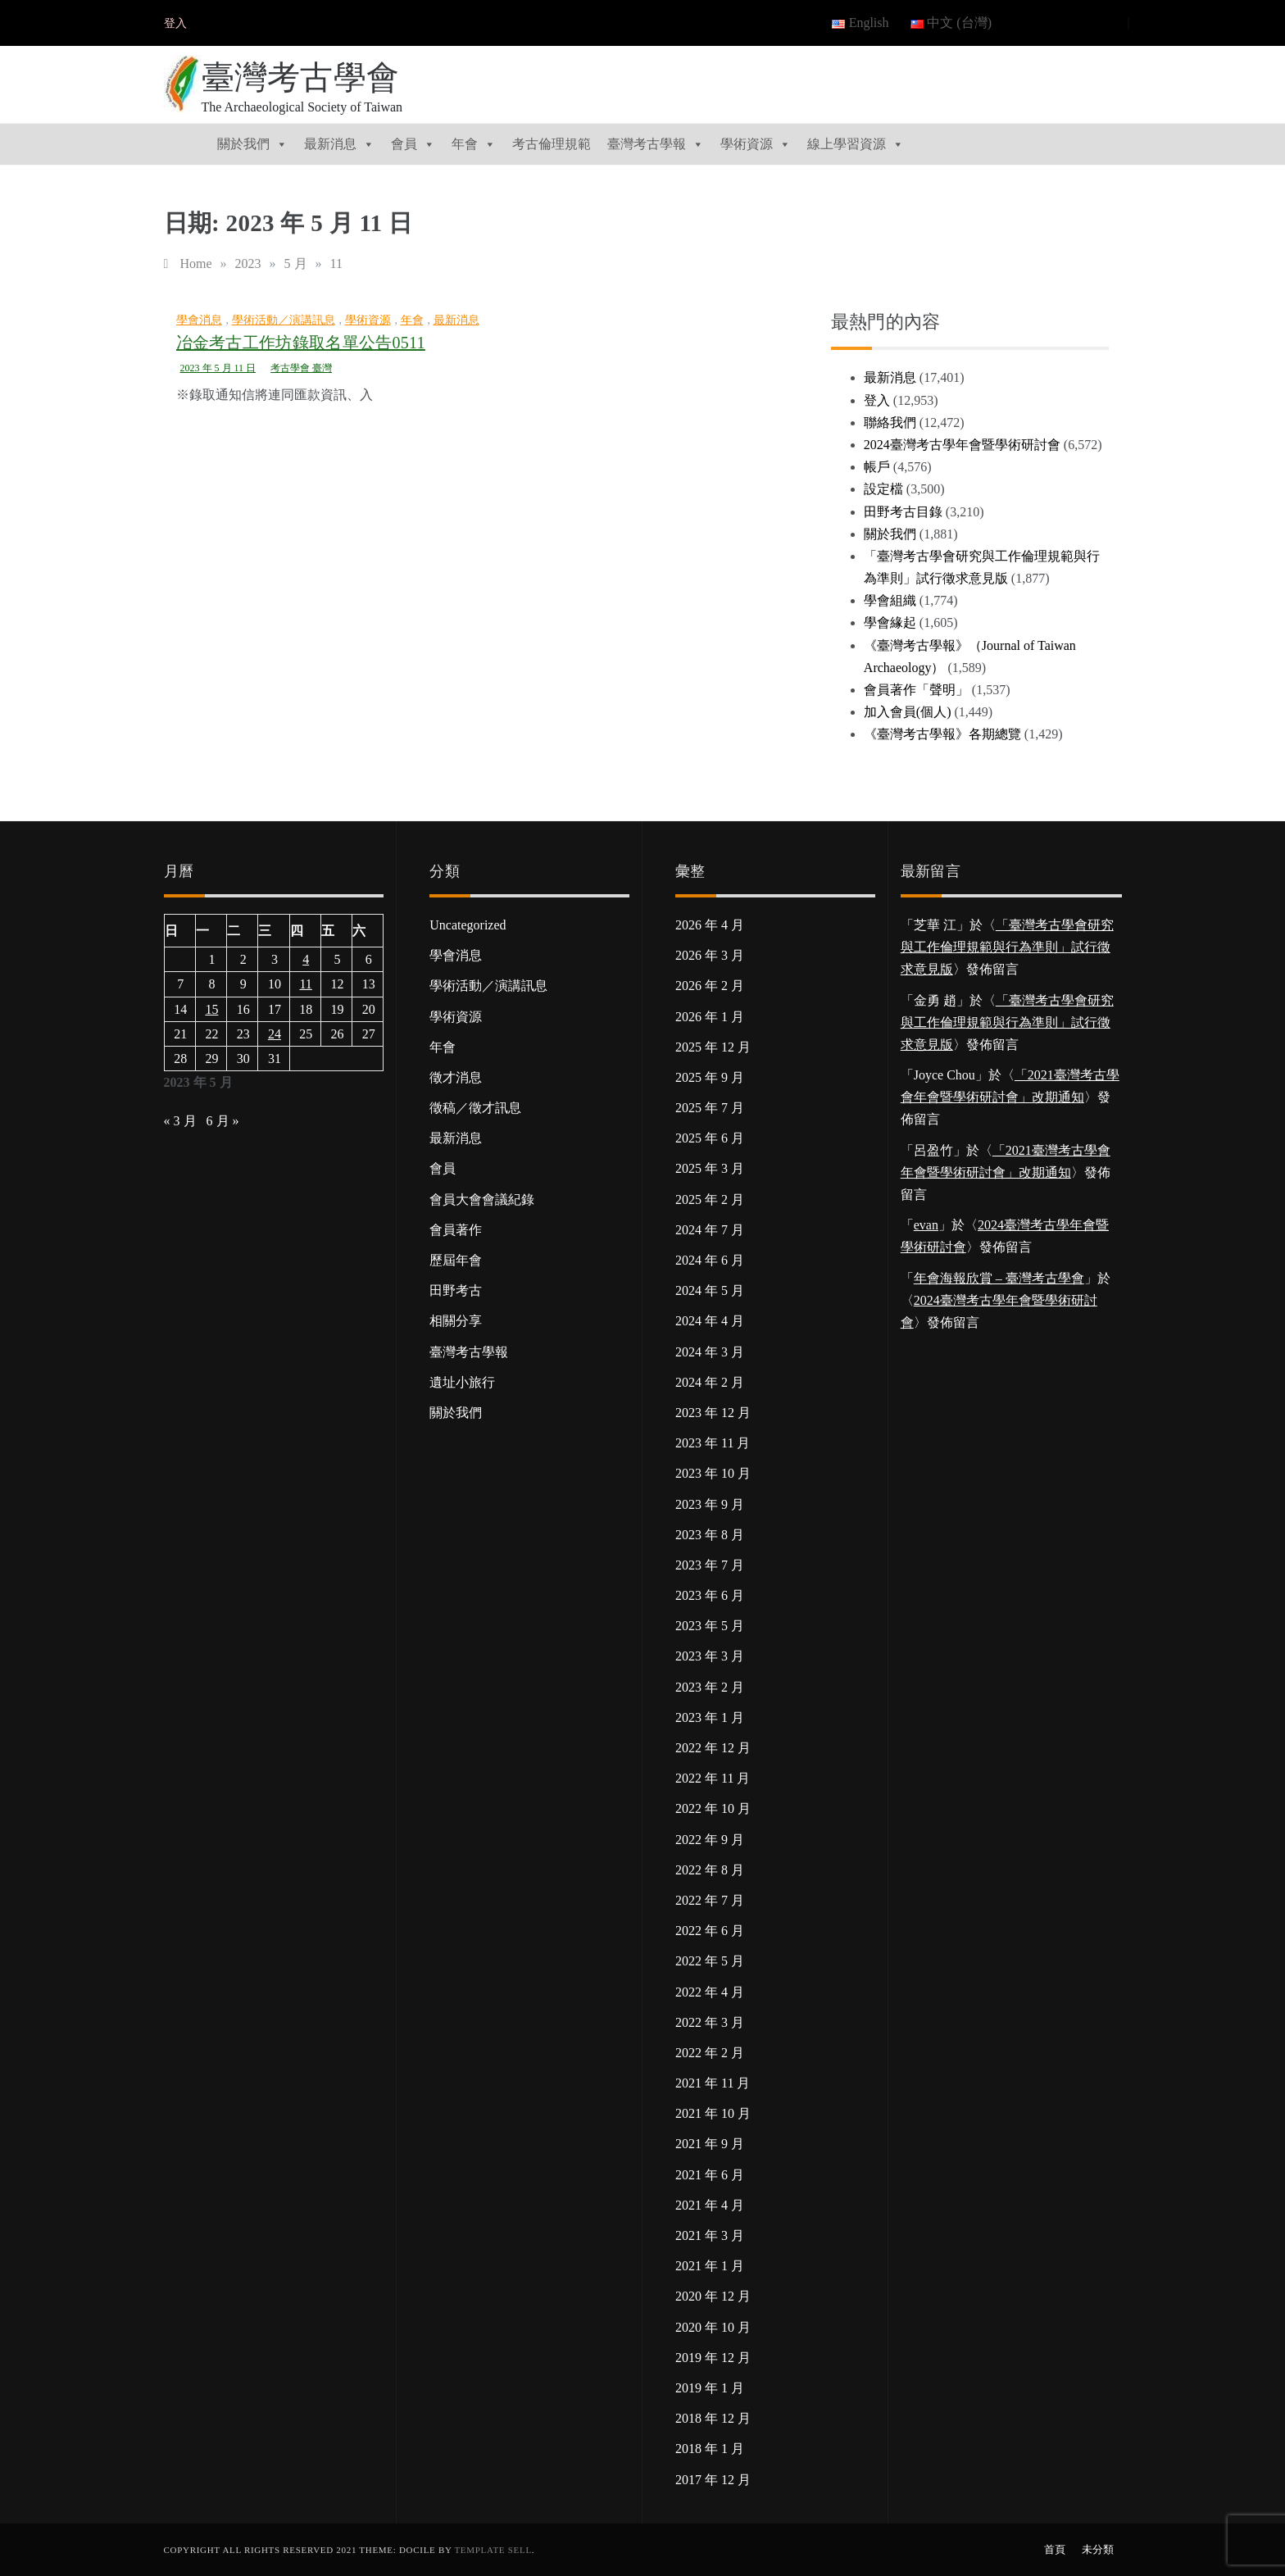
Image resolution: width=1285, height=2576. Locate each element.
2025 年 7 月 (709, 1108)
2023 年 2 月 (709, 1687)
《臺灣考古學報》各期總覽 (942, 734)
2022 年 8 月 (709, 1870)
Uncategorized (467, 925)
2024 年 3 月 (709, 1352)
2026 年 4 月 (709, 925)
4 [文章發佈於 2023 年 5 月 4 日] (305, 959)
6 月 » (223, 1121)
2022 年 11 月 (712, 1778)
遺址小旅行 (462, 1382)
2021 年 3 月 (709, 2235)
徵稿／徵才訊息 (475, 1108)
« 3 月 (180, 1121)
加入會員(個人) (907, 712)
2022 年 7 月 (709, 1900)
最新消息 (339, 144)
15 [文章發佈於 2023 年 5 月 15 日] (211, 1009)
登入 (175, 23)
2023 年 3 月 (709, 1656)
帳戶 (877, 467)
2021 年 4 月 (709, 2205)
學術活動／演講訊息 (283, 320)
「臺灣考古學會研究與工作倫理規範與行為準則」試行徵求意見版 (1007, 947)
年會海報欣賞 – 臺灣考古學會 (999, 1278)
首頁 (1054, 2549)
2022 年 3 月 (709, 2022)
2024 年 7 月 (709, 1230)
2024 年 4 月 (709, 1321)
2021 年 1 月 (709, 2266)
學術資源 (755, 144)
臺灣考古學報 (655, 144)
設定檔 (883, 489)
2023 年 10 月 (713, 1473)
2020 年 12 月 (713, 2296)
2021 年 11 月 (712, 2083)
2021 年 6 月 (709, 2175)
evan (926, 1225)
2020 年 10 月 (713, 2327)
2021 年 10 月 (713, 2113)
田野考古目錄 (903, 512)
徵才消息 (455, 1077)
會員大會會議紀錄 (481, 1199)
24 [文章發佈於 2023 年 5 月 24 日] (274, 1034)
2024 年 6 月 (709, 1260)
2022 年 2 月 (709, 2053)
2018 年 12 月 (713, 2418)
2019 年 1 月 (709, 2388)
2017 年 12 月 (713, 2480)
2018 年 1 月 (709, 2449)
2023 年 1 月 (709, 1717)
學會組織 (890, 600)
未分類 (1098, 2549)
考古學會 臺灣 (301, 368)
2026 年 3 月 (709, 955)
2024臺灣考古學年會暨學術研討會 (962, 445)
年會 (474, 144)
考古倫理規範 (551, 144)
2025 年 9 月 (709, 1077)
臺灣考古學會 (301, 77)
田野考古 (455, 1290)
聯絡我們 (890, 422)
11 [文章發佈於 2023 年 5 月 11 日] (305, 984)
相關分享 (455, 1321)
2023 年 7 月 (709, 1565)
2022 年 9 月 (709, 1840)
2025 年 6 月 (709, 1138)
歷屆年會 (455, 1260)
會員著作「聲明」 (916, 690)
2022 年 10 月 (713, 1808)
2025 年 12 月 (713, 1047)
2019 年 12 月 (713, 2358)
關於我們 (252, 144)
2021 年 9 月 (709, 2144)
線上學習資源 (855, 144)
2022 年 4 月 (709, 1992)
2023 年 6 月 (709, 1595)
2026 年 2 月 (709, 986)
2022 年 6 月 (709, 1931)
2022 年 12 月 (713, 1748)
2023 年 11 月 (712, 1443)
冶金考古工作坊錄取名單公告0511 (300, 343)
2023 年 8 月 (709, 1535)
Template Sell (492, 2550)
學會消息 (199, 320)
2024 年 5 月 (709, 1290)
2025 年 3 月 (709, 1168)
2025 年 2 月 (709, 1199)
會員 (413, 144)
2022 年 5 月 (709, 1961)
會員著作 (455, 1230)
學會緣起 (890, 622)
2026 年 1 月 (709, 1017)
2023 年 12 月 (713, 1413)
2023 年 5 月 (709, 1626)
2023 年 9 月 (709, 1504)
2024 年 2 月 (709, 1382)
